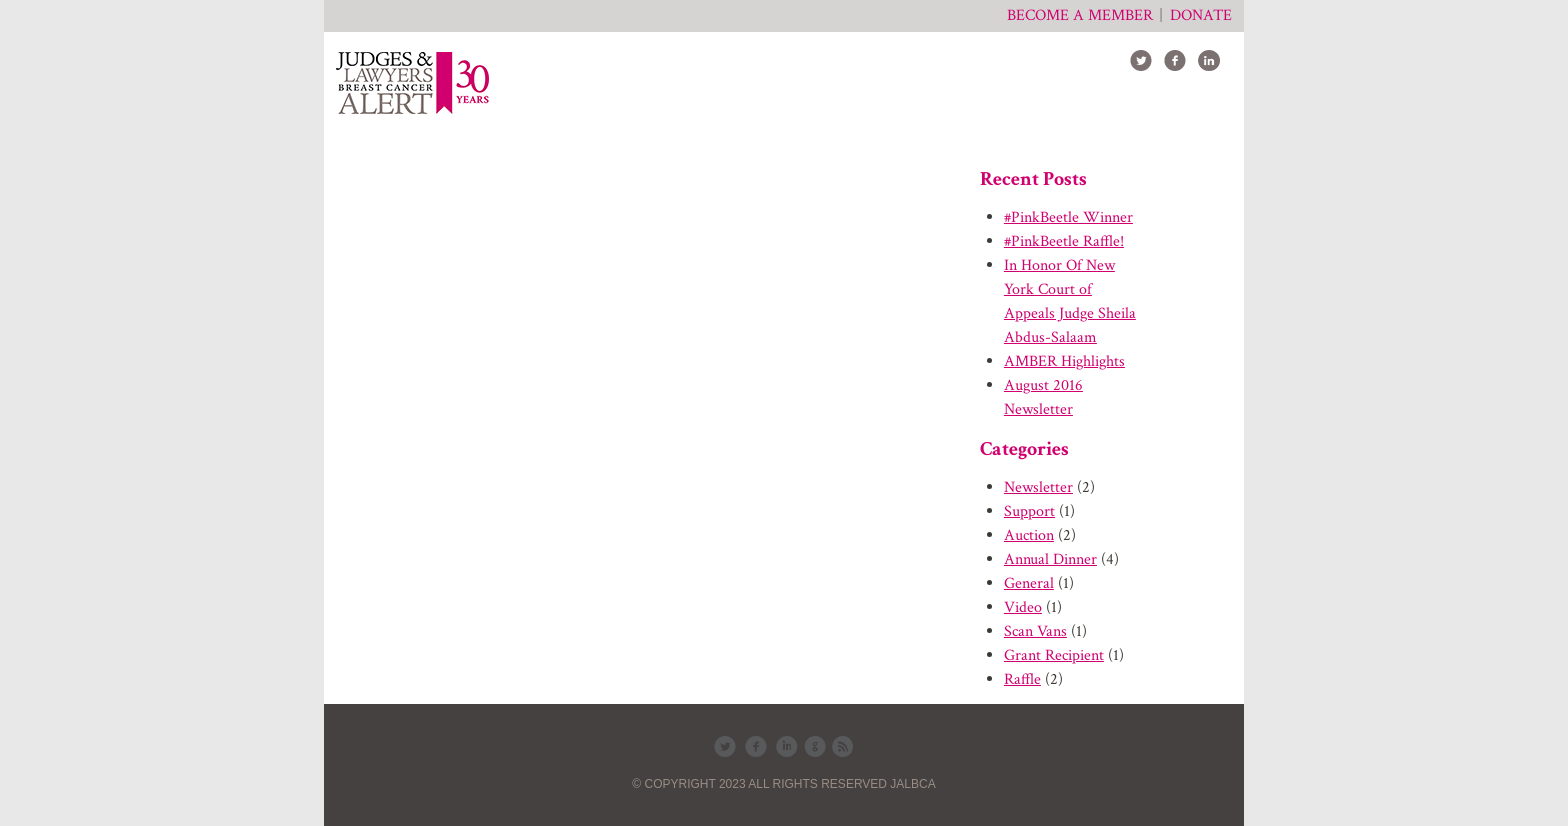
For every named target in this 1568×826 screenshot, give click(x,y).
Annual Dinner (1050, 559)
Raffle (1022, 679)
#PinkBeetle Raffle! (1064, 241)
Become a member (1080, 15)
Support (1029, 511)
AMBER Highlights (1064, 361)
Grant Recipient (1054, 655)
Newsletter (1038, 487)
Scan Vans (1035, 631)
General (1029, 583)
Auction (1029, 535)
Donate (1201, 15)
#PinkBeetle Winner (1068, 217)
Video (1023, 607)
